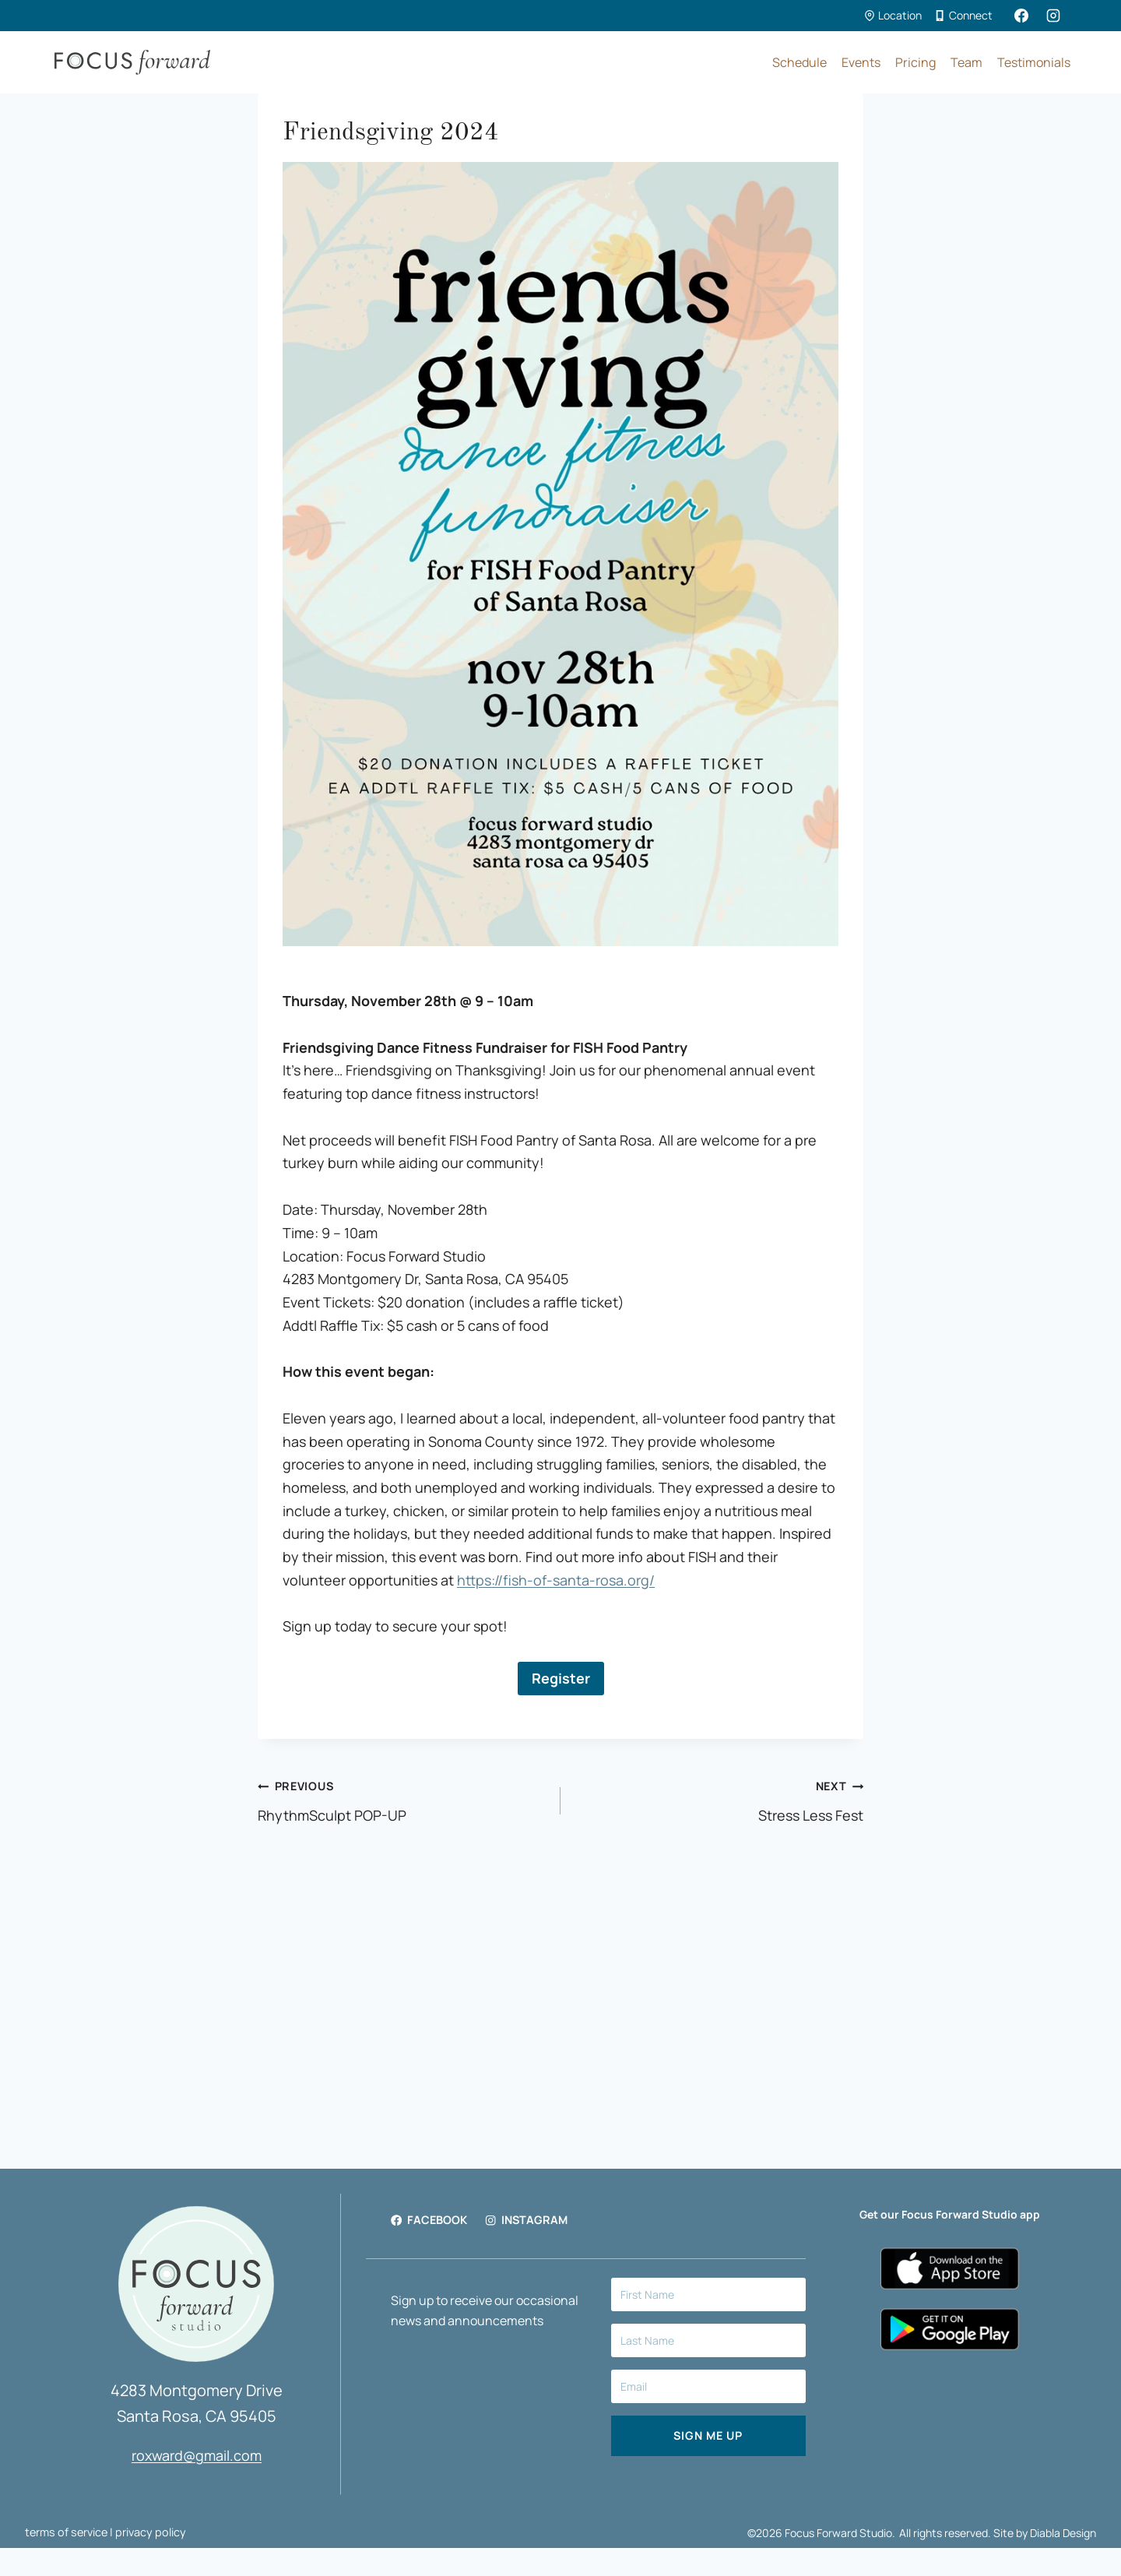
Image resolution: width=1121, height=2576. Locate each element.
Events (861, 62)
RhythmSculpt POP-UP (402, 1799)
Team (966, 62)
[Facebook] (1021, 16)
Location (893, 15)
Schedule (799, 62)
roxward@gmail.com (197, 2455)
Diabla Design (1063, 2532)
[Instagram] (1053, 16)
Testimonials (1033, 62)
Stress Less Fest (719, 1799)
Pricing (915, 62)
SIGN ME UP (708, 2435)
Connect (964, 15)
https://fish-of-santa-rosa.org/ (556, 1580)
